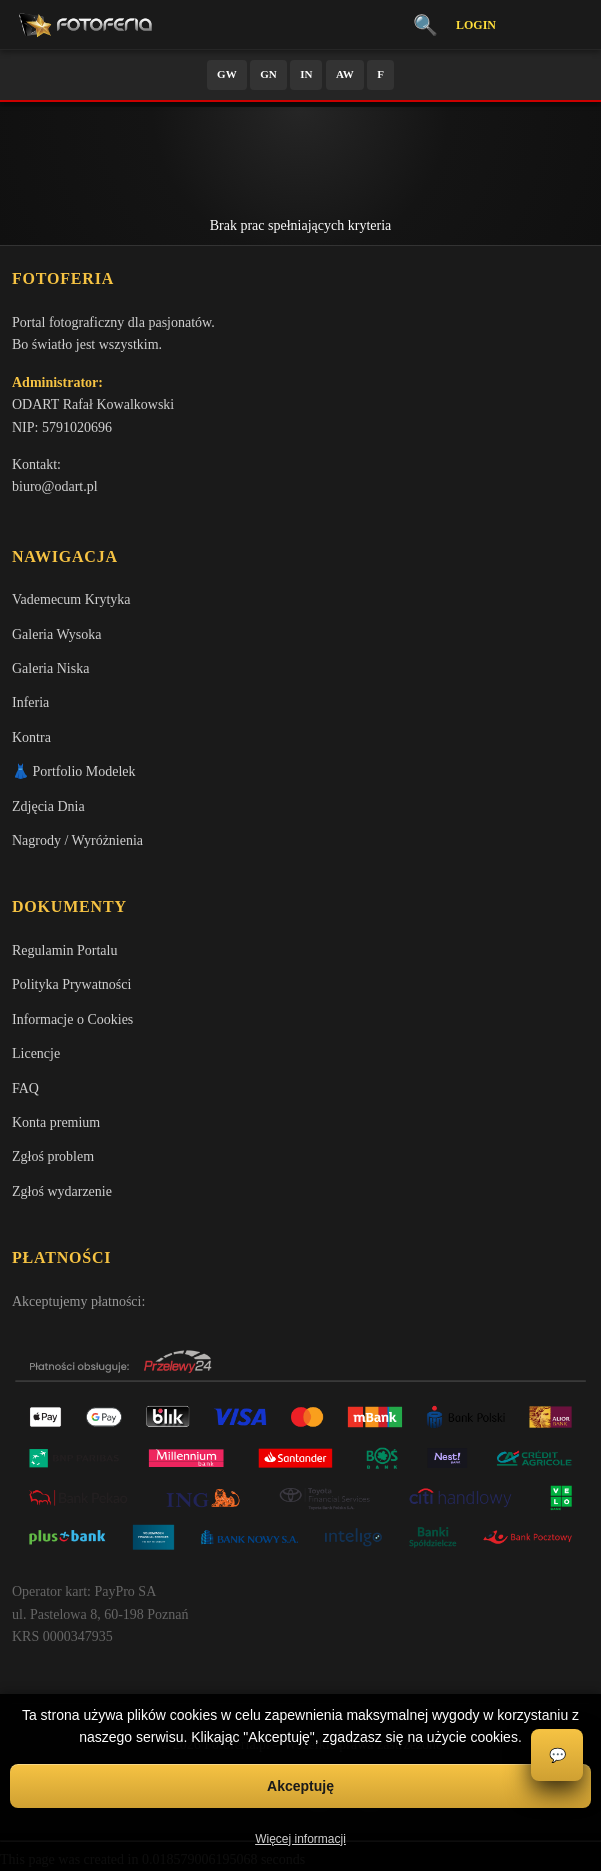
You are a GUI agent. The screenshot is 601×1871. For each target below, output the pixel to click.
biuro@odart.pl (55, 486)
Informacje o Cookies (72, 1019)
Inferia (30, 702)
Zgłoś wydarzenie (62, 1191)
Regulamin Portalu (64, 950)
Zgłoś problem (53, 1156)
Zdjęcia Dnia (48, 806)
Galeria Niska (50, 668)
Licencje (36, 1053)
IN (306, 74)
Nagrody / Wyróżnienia (77, 840)
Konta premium (56, 1122)
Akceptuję (300, 1786)
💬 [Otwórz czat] (557, 1755)
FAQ (25, 1088)
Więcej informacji (300, 1839)
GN (268, 74)
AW (345, 74)
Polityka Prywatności (71, 984)
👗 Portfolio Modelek (74, 771)
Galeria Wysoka (56, 634)
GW (227, 74)
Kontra (31, 737)
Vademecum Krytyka (71, 599)
